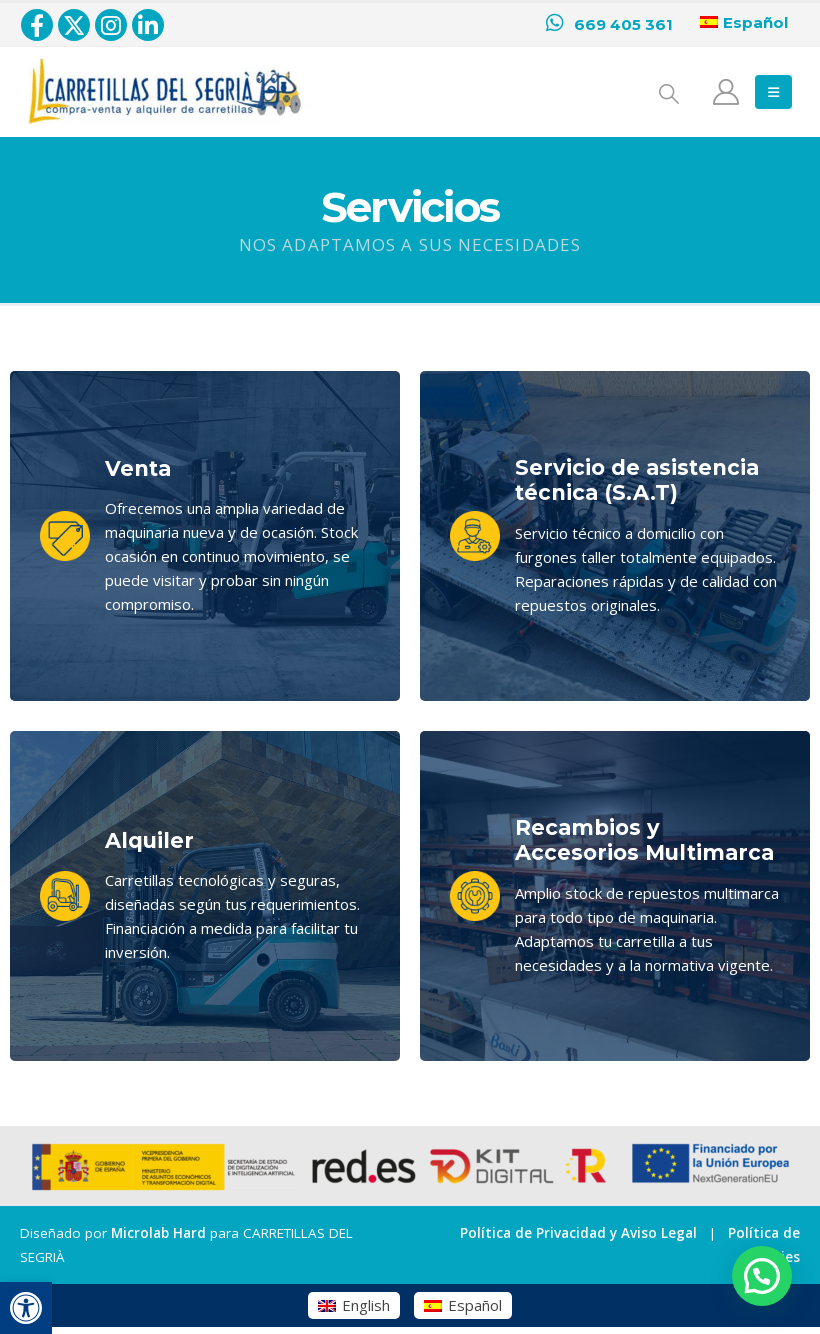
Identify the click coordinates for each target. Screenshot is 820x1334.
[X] (74, 25)
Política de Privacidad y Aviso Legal (578, 1233)
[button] (26, 1308)
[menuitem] (354, 1305)
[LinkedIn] (148, 25)
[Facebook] (37, 25)
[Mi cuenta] (726, 92)
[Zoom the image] (165, 71)
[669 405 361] (609, 25)
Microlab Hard (158, 1233)
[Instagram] (111, 25)
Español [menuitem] (475, 1305)
